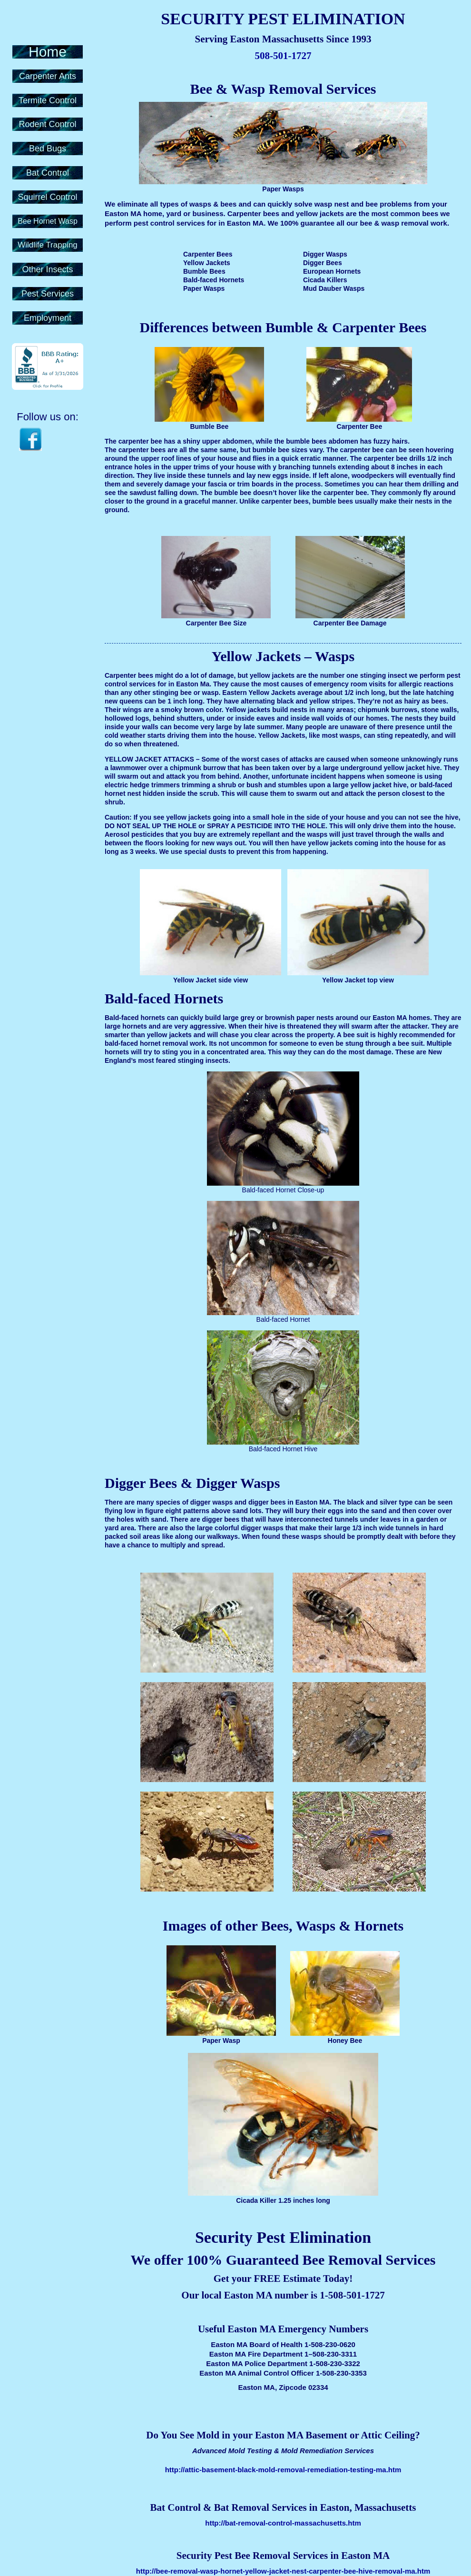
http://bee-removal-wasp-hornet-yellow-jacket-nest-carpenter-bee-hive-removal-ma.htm (283, 2571)
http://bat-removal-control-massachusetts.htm (283, 2523)
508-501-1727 (283, 55)
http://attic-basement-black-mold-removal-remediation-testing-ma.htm (283, 2470)
